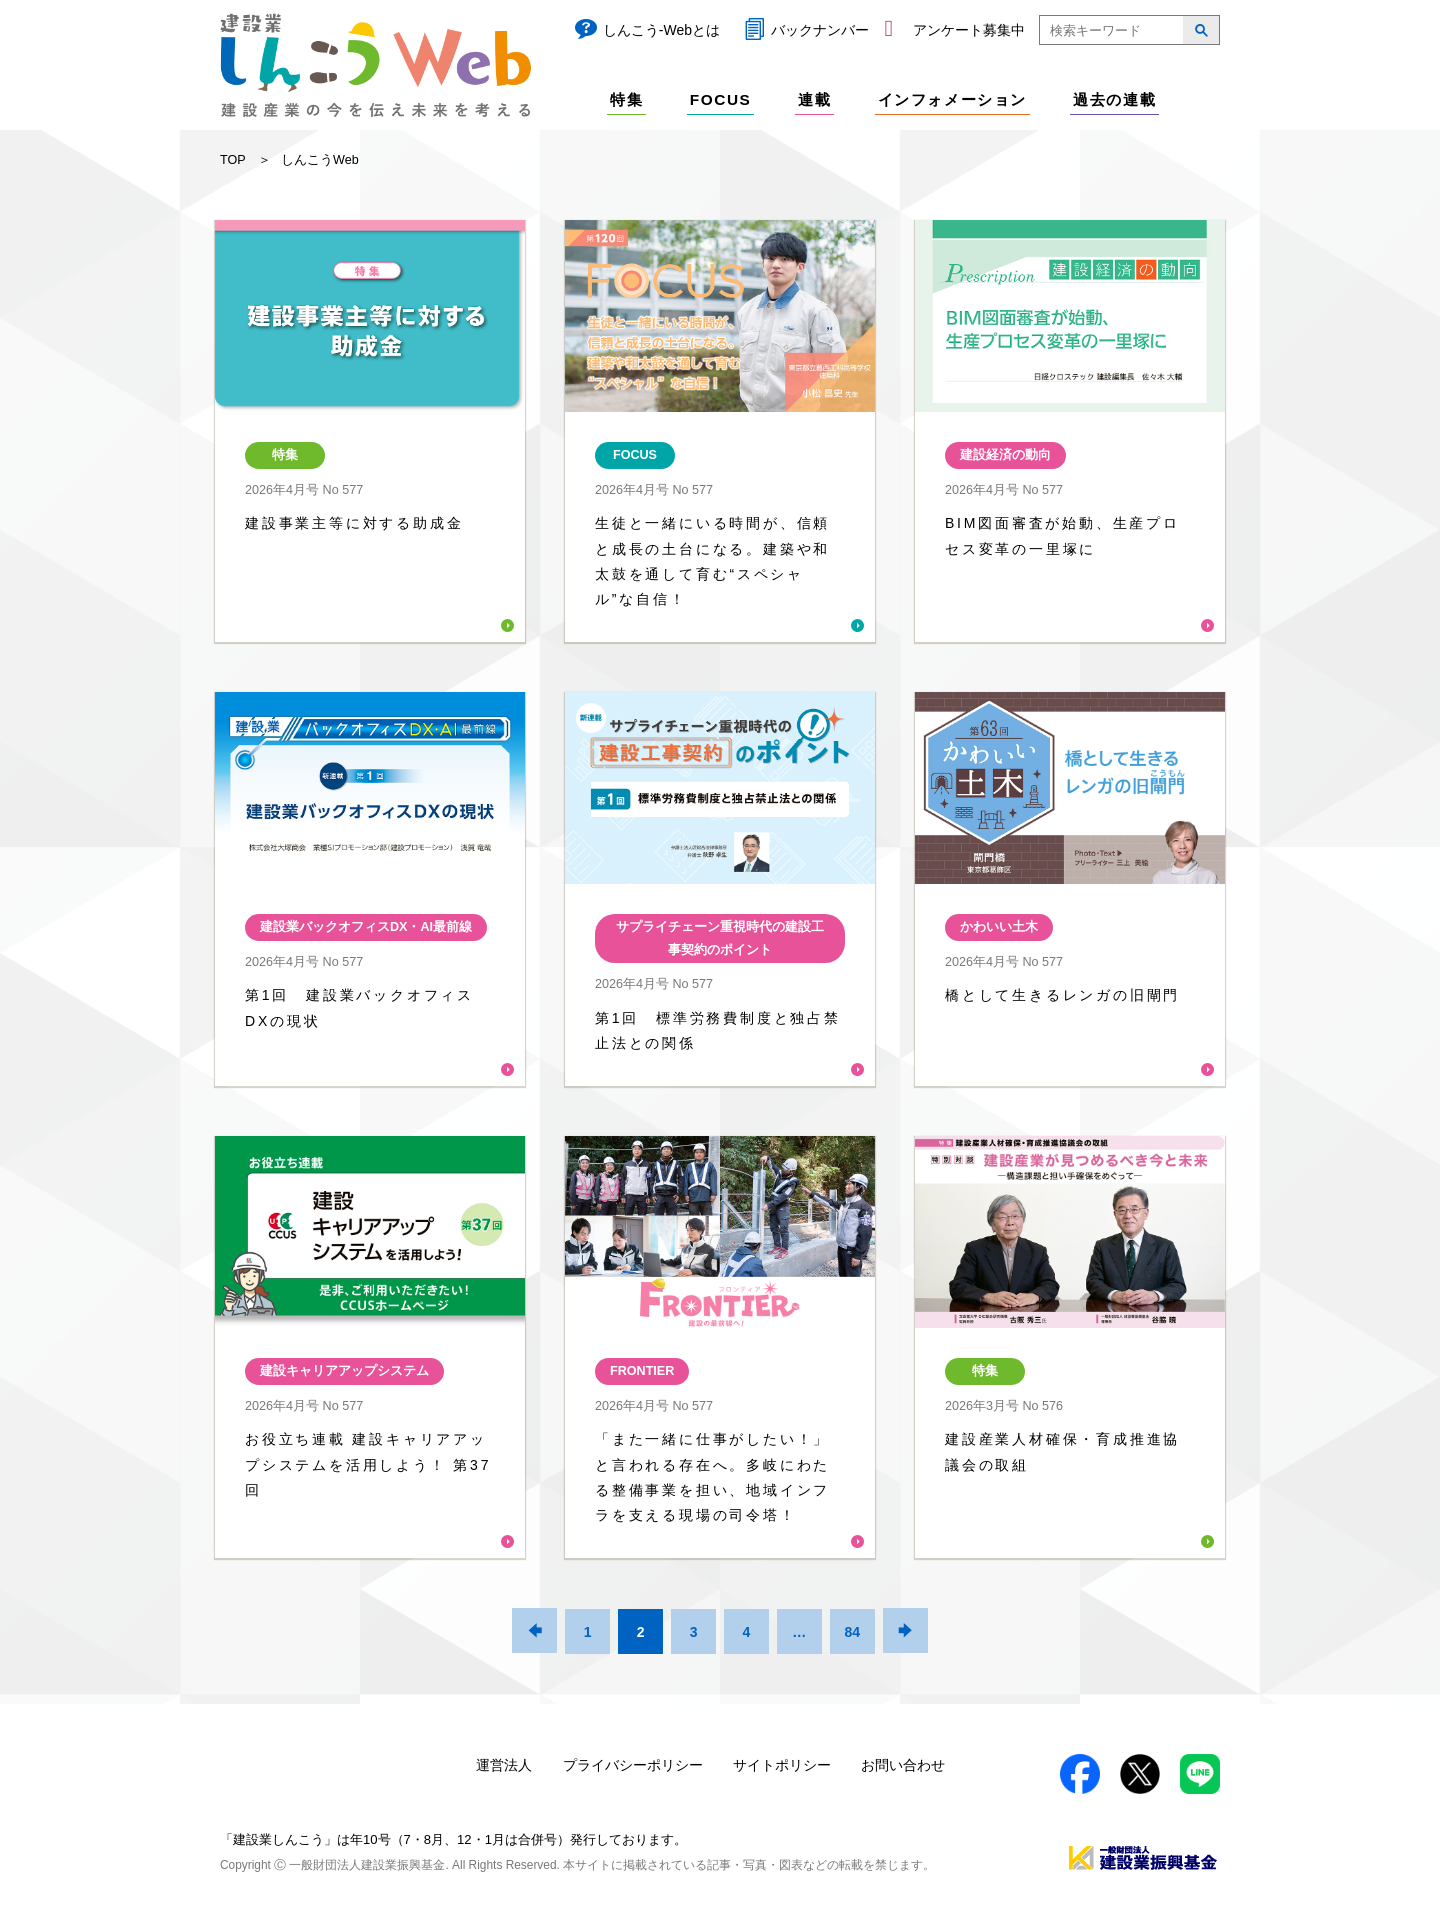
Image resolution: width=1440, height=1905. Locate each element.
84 (852, 1632)
